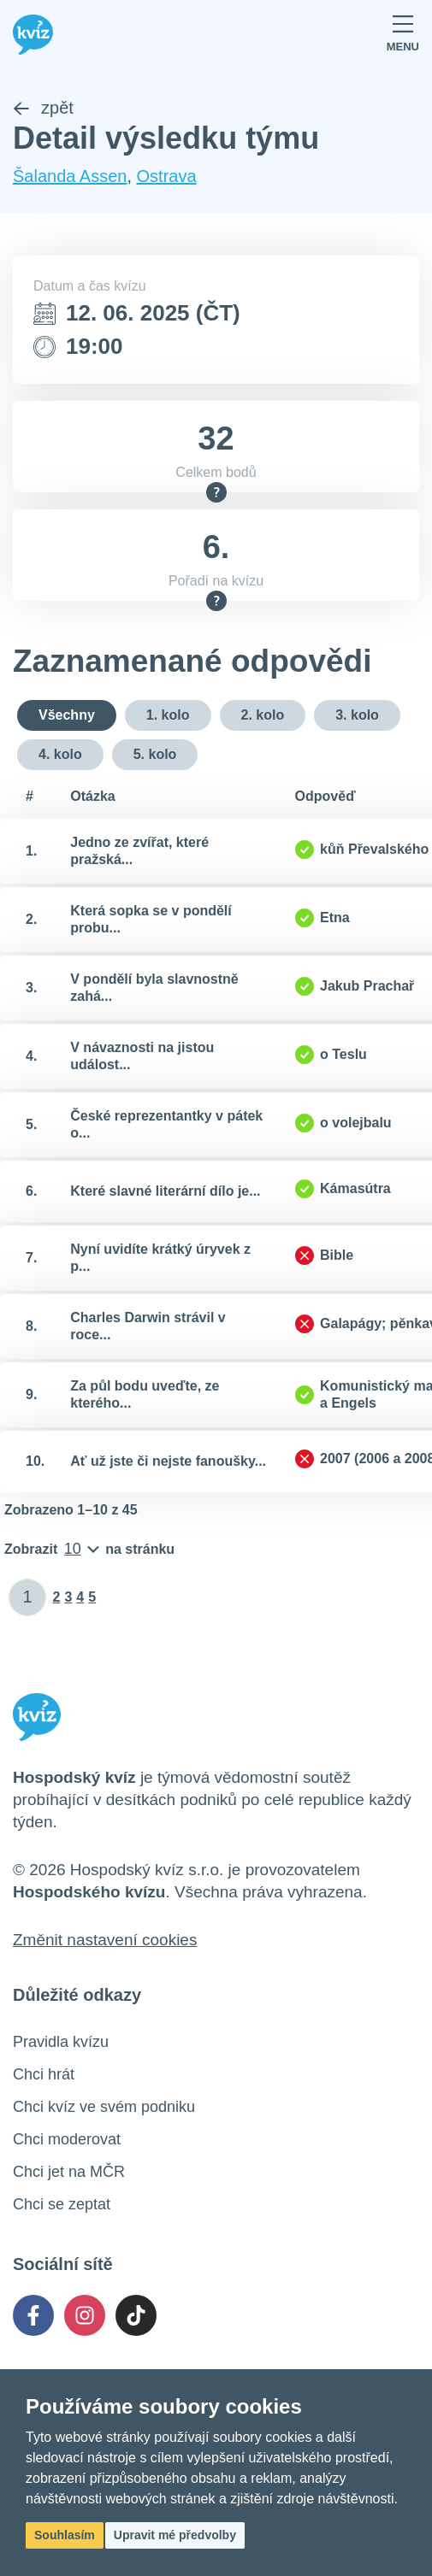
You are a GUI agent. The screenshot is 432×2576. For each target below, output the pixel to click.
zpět (43, 107)
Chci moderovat (67, 2139)
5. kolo (155, 754)
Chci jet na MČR (69, 2171)
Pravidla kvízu (61, 2041)
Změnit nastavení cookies (105, 1940)
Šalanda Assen (70, 176)
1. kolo (168, 715)
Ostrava (167, 176)
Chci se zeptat (61, 2204)
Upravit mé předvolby (175, 2535)
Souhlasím (64, 2535)
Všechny (66, 715)
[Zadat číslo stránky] (28, 1597)
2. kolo (263, 715)
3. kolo (357, 715)
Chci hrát (43, 2074)
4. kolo (60, 754)
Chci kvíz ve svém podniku (104, 2106)
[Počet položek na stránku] (89, 1549)
